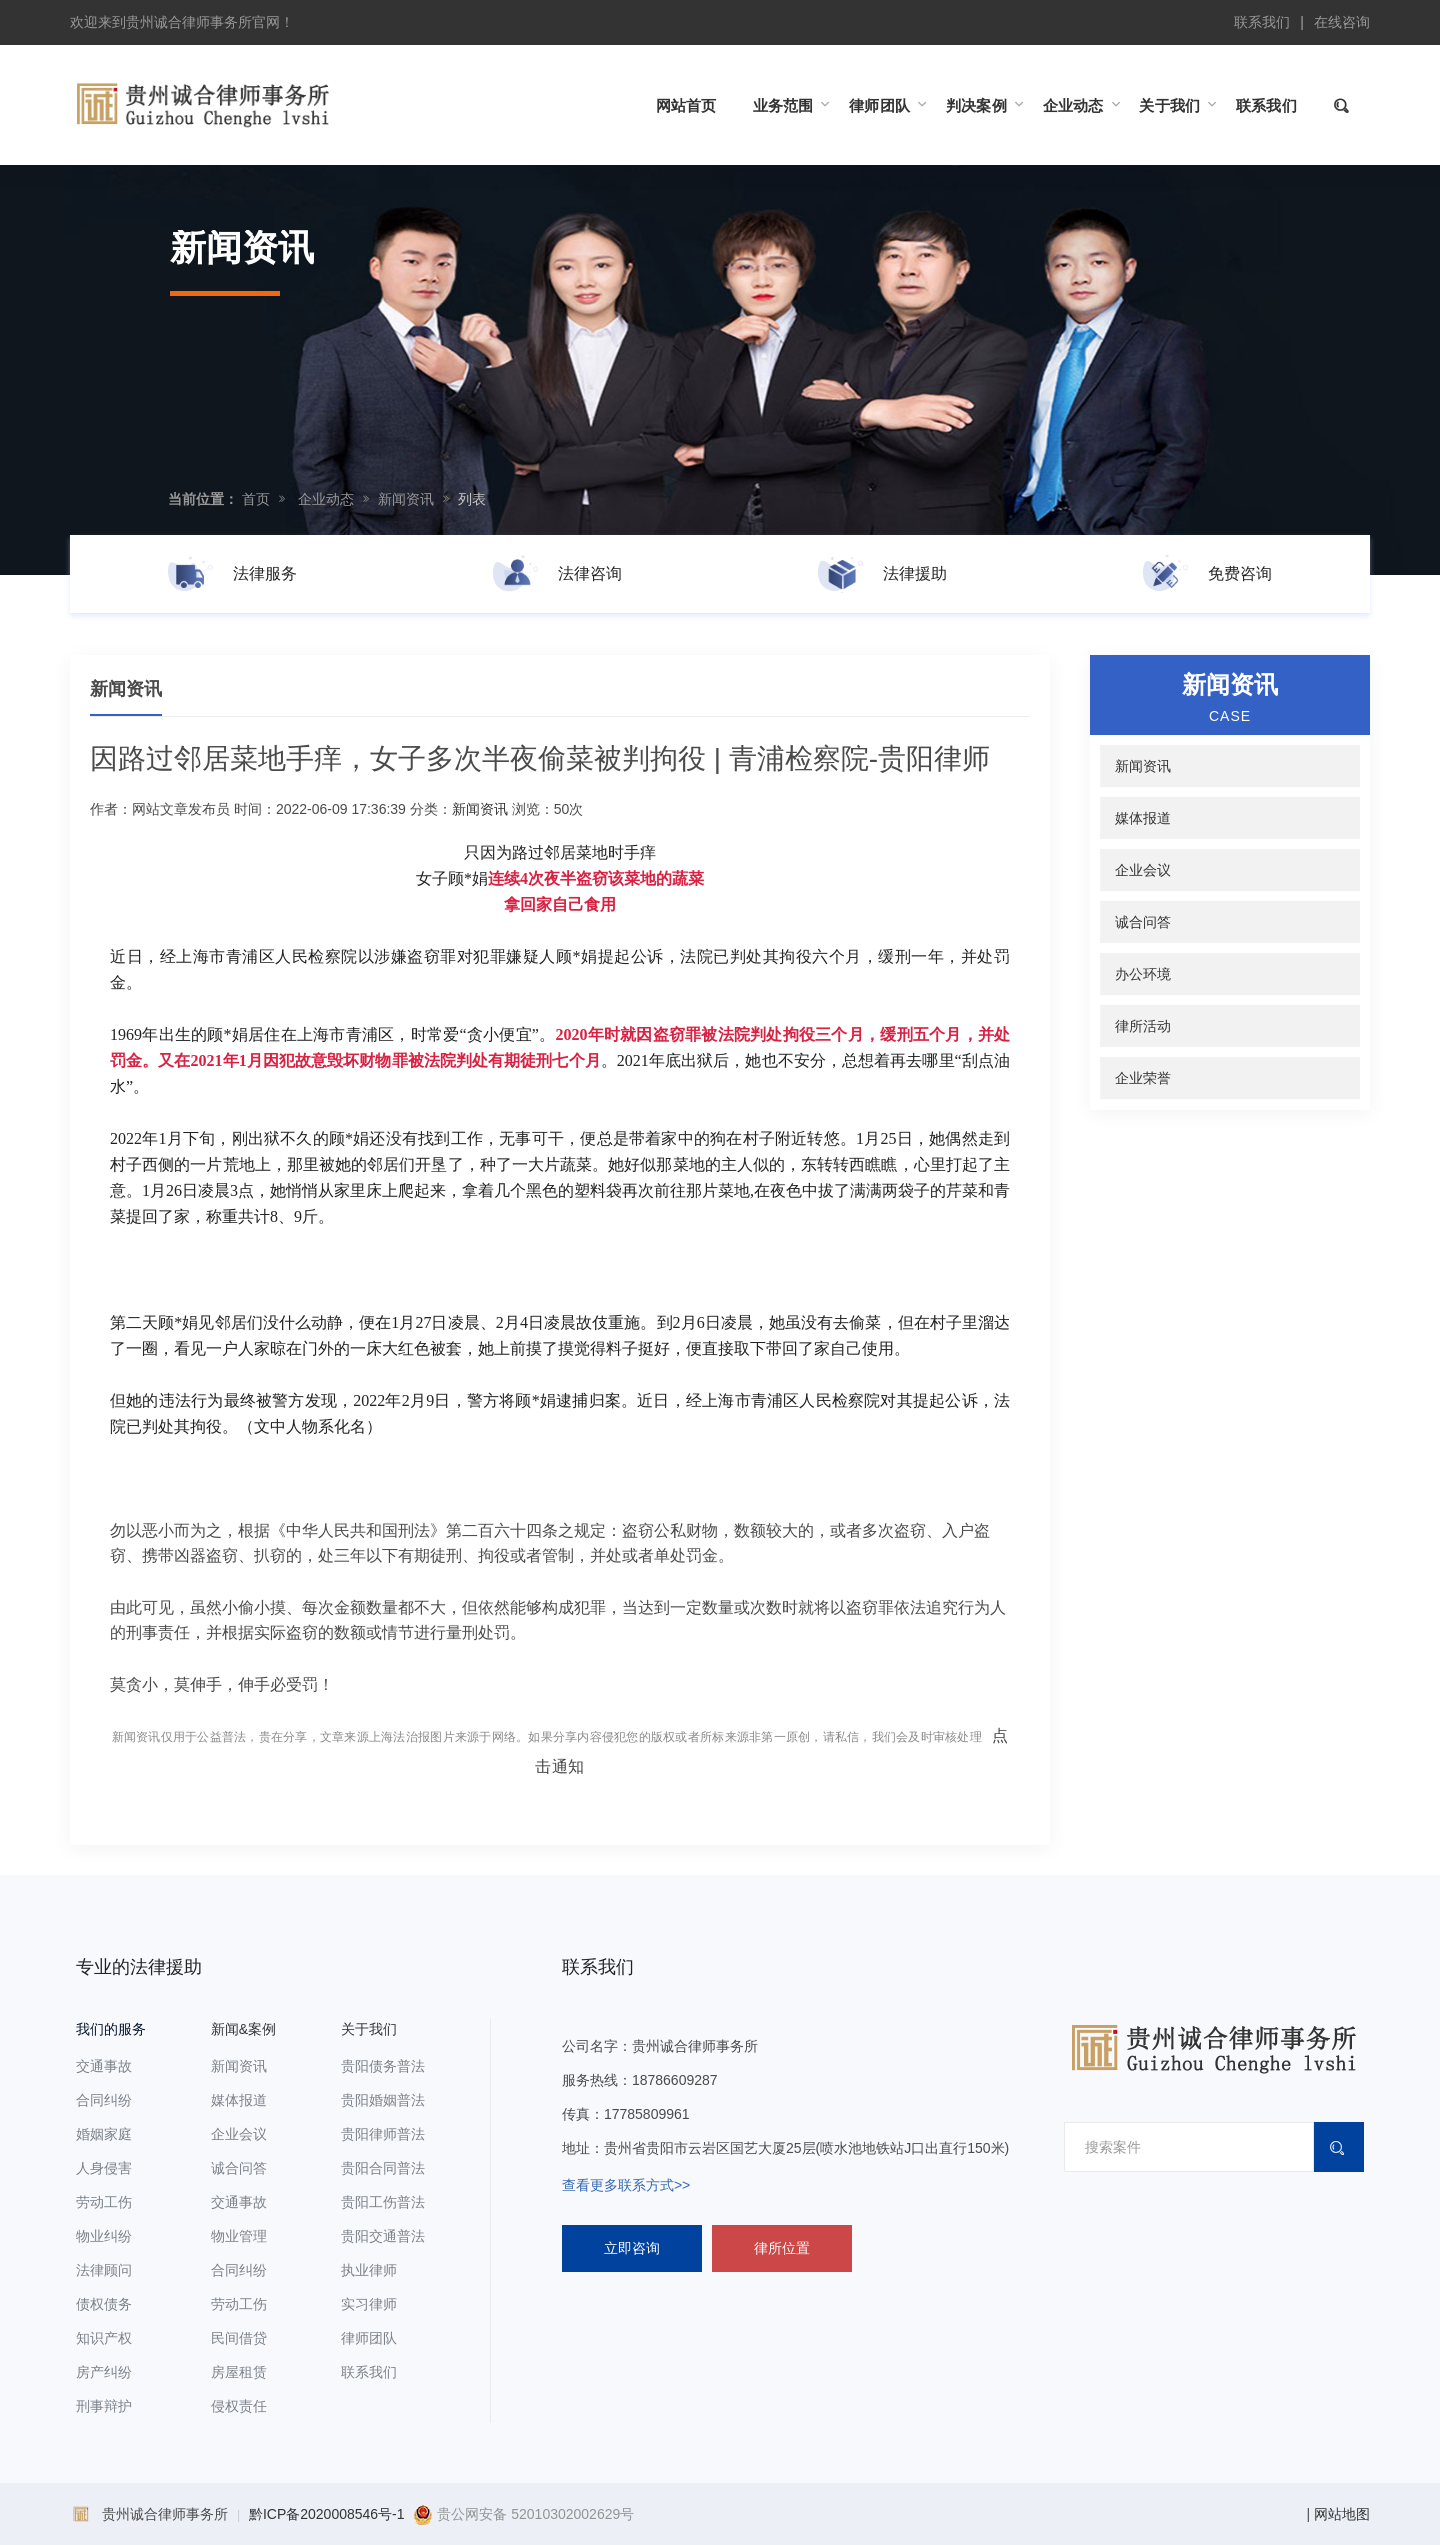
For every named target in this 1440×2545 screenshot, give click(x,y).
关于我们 (369, 2029)
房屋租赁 (239, 2372)
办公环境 (1143, 974)
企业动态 (326, 499)
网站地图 (1342, 2514)
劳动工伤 (104, 2202)
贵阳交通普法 (383, 2236)
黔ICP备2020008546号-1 (327, 2514)
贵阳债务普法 (383, 2066)
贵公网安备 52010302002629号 (523, 2514)
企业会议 (1143, 870)
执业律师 (369, 2270)
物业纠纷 (104, 2236)
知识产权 (104, 2338)
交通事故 (104, 2066)
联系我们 (1262, 22)
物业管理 (239, 2236)
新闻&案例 (243, 2029)
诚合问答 (1143, 922)
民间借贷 (239, 2338)
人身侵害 (104, 2168)
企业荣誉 (1143, 1078)
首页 (256, 499)
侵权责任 (239, 2406)
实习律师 (369, 2304)
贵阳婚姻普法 (383, 2100)
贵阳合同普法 (383, 2168)
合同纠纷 (104, 2100)
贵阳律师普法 (383, 2134)
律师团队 (369, 2338)
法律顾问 (104, 2270)
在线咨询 (1342, 22)
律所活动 (1143, 1026)
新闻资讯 (406, 499)
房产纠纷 (104, 2372)
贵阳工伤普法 (383, 2202)
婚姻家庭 (104, 2134)
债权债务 (104, 2304)
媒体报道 (1143, 818)
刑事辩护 (104, 2406)
